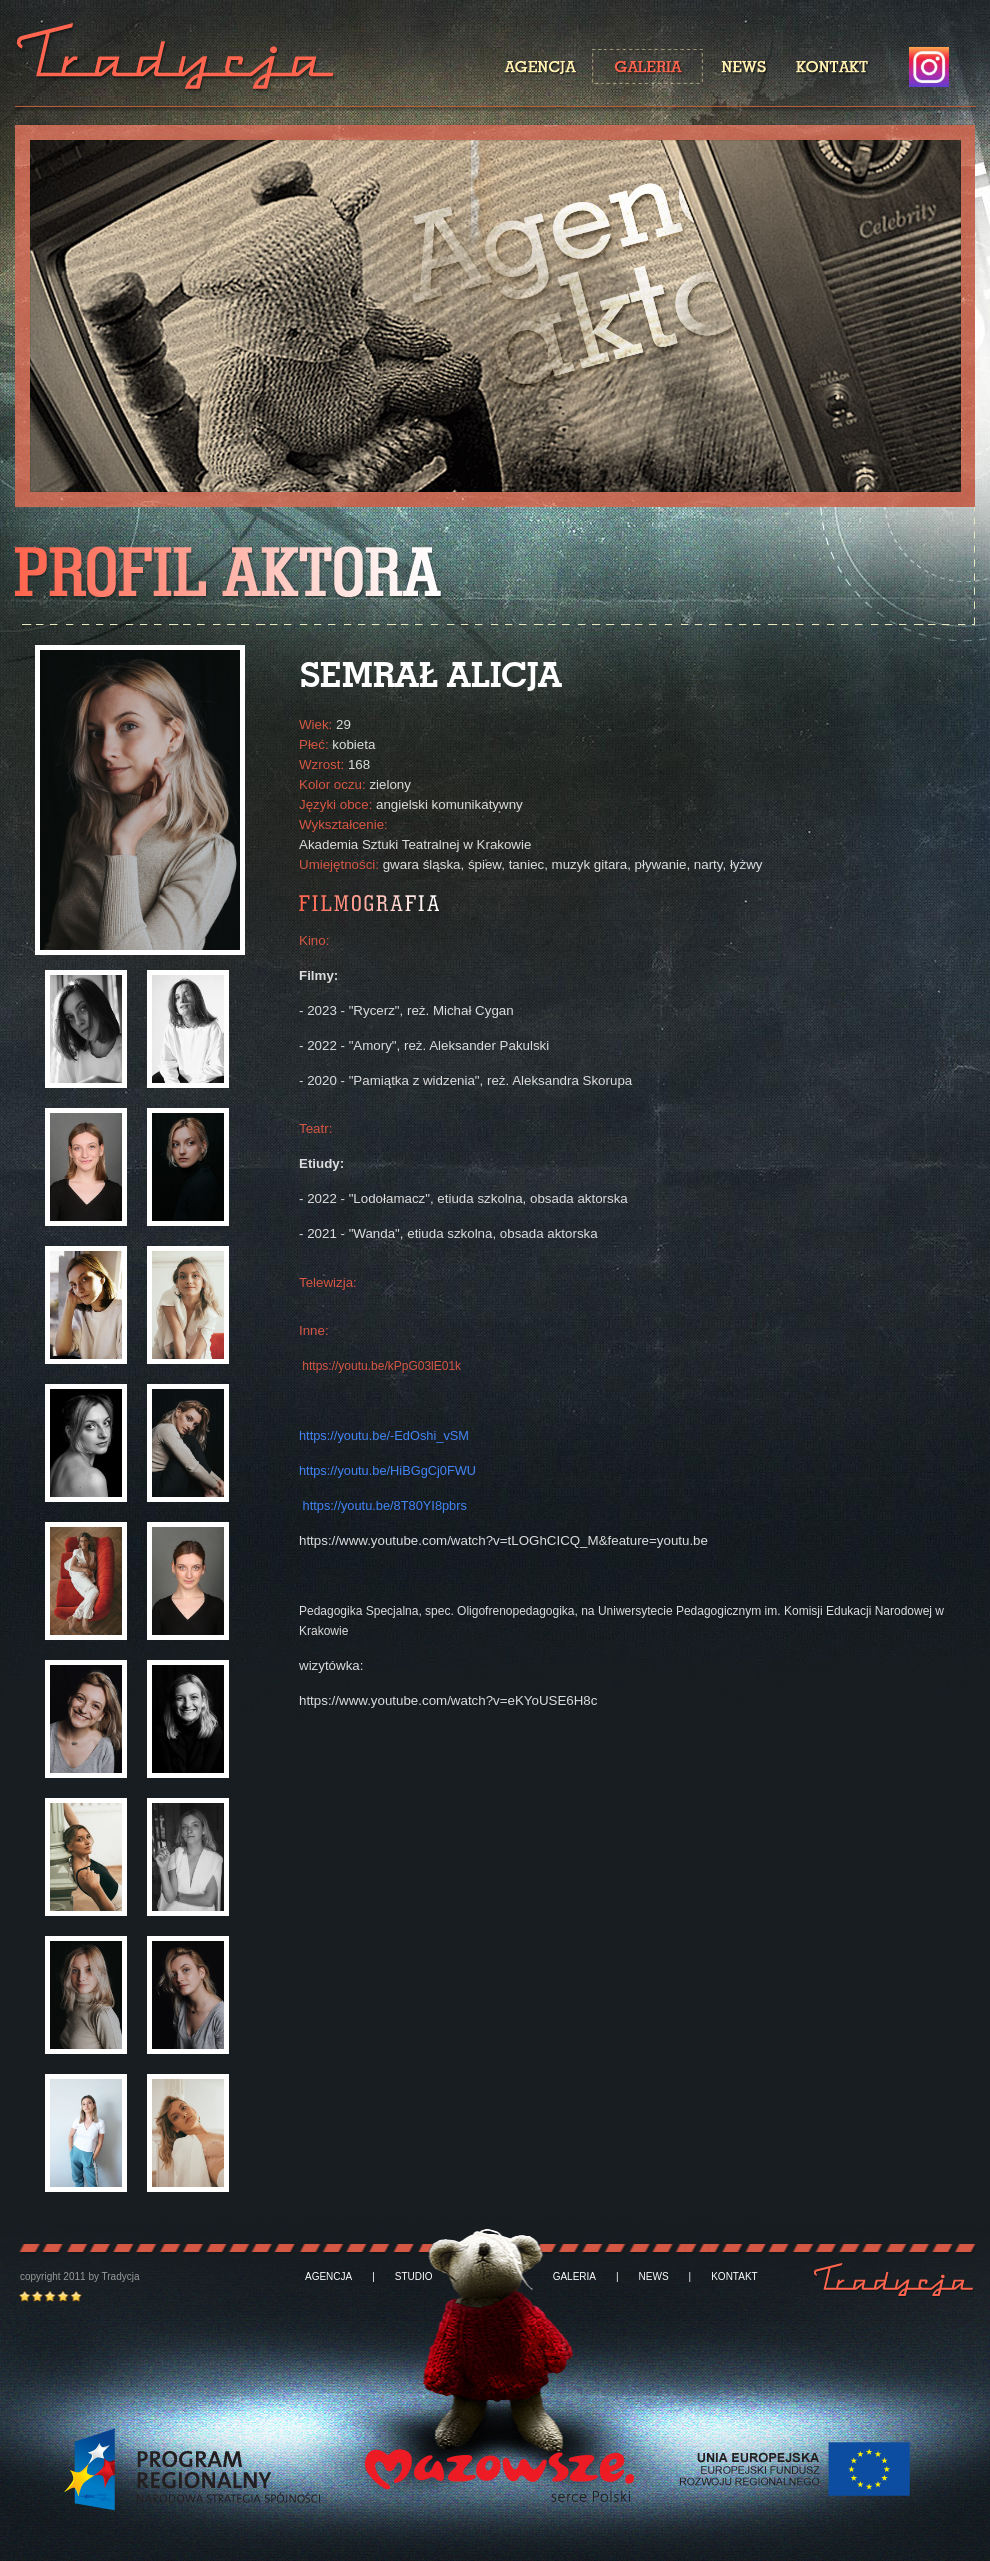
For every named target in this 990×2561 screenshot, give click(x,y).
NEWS (654, 2277)
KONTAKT (734, 2277)
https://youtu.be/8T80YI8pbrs (385, 1505)
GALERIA (574, 2277)
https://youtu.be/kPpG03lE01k (381, 1366)
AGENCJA (328, 2277)
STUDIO (414, 2277)
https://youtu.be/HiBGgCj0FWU (387, 1470)
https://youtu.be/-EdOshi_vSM (384, 1435)
